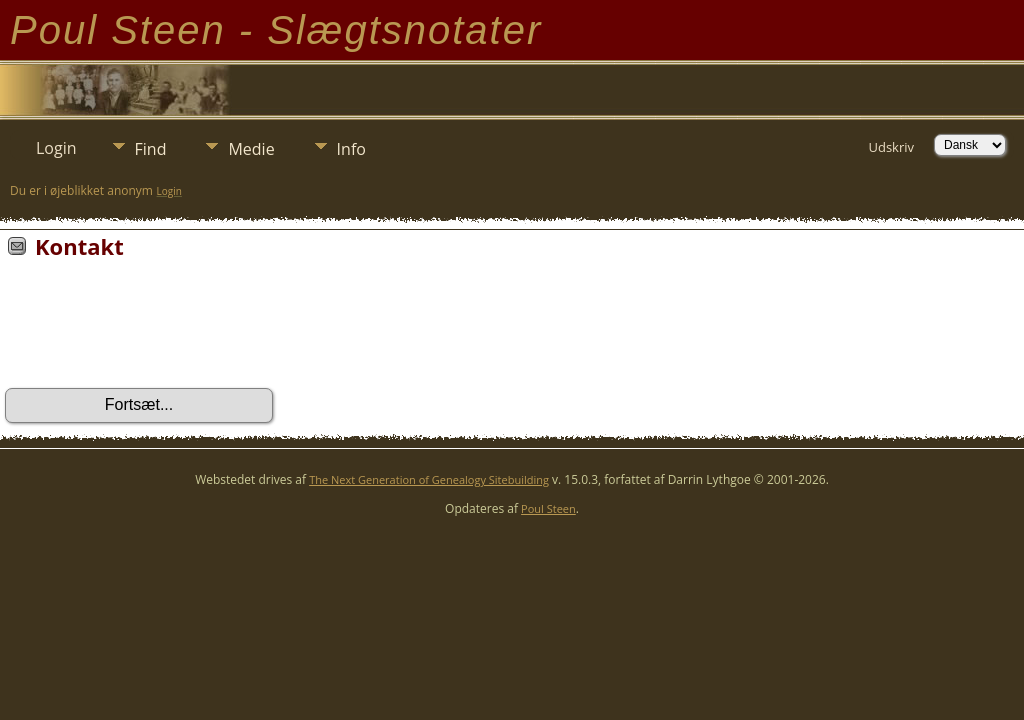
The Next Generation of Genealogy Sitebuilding (429, 479)
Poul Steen (548, 508)
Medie (251, 149)
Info (351, 149)
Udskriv (891, 147)
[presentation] (157, 330)
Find (151, 149)
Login (56, 148)
